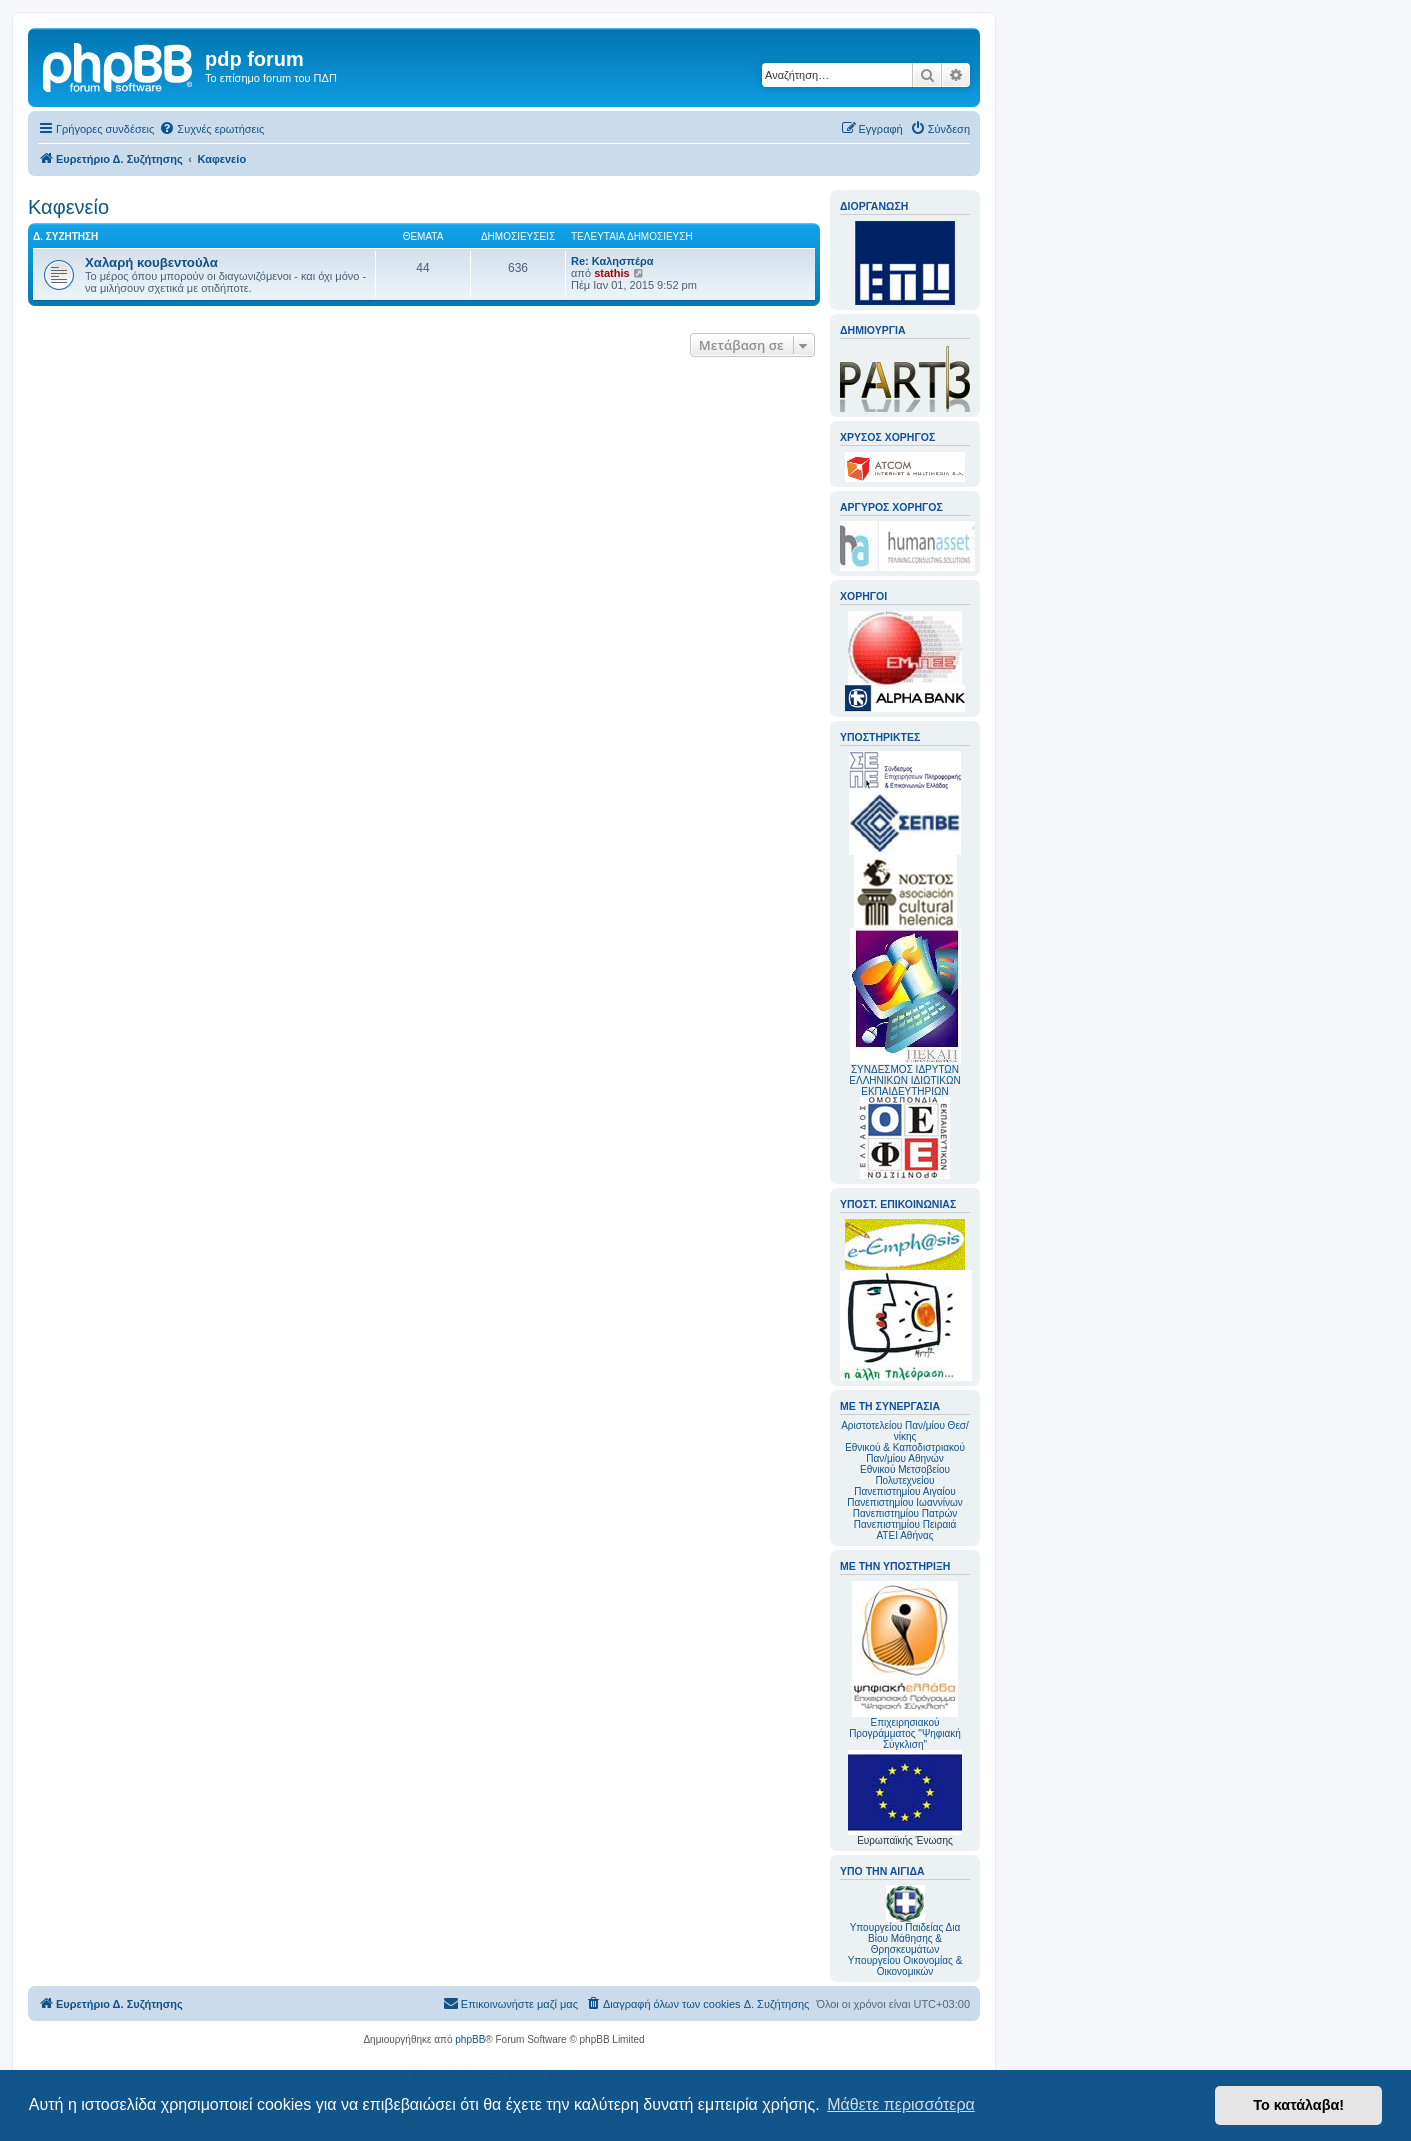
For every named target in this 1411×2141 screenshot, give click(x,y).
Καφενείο (68, 207)
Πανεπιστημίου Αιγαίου (904, 1491)
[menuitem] (211, 129)
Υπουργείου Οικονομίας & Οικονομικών (905, 1966)
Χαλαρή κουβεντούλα (151, 262)
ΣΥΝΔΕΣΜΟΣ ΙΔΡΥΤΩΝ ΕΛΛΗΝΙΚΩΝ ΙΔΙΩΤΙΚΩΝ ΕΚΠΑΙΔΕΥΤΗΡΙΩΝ (904, 1080)
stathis (611, 273)
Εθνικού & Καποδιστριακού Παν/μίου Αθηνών (905, 1453)
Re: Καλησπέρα (612, 261)
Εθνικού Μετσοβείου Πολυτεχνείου (905, 1475)
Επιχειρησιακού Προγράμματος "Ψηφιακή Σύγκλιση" (905, 1665)
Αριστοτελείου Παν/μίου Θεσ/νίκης (905, 1431)
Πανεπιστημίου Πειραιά (905, 1524)
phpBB (470, 2039)
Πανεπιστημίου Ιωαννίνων (904, 1502)
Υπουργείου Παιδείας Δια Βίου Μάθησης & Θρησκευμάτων (905, 1938)
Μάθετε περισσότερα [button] (901, 2104)
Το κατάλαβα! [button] (1298, 2105)
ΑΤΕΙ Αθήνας (904, 1535)
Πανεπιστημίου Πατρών (905, 1513)
